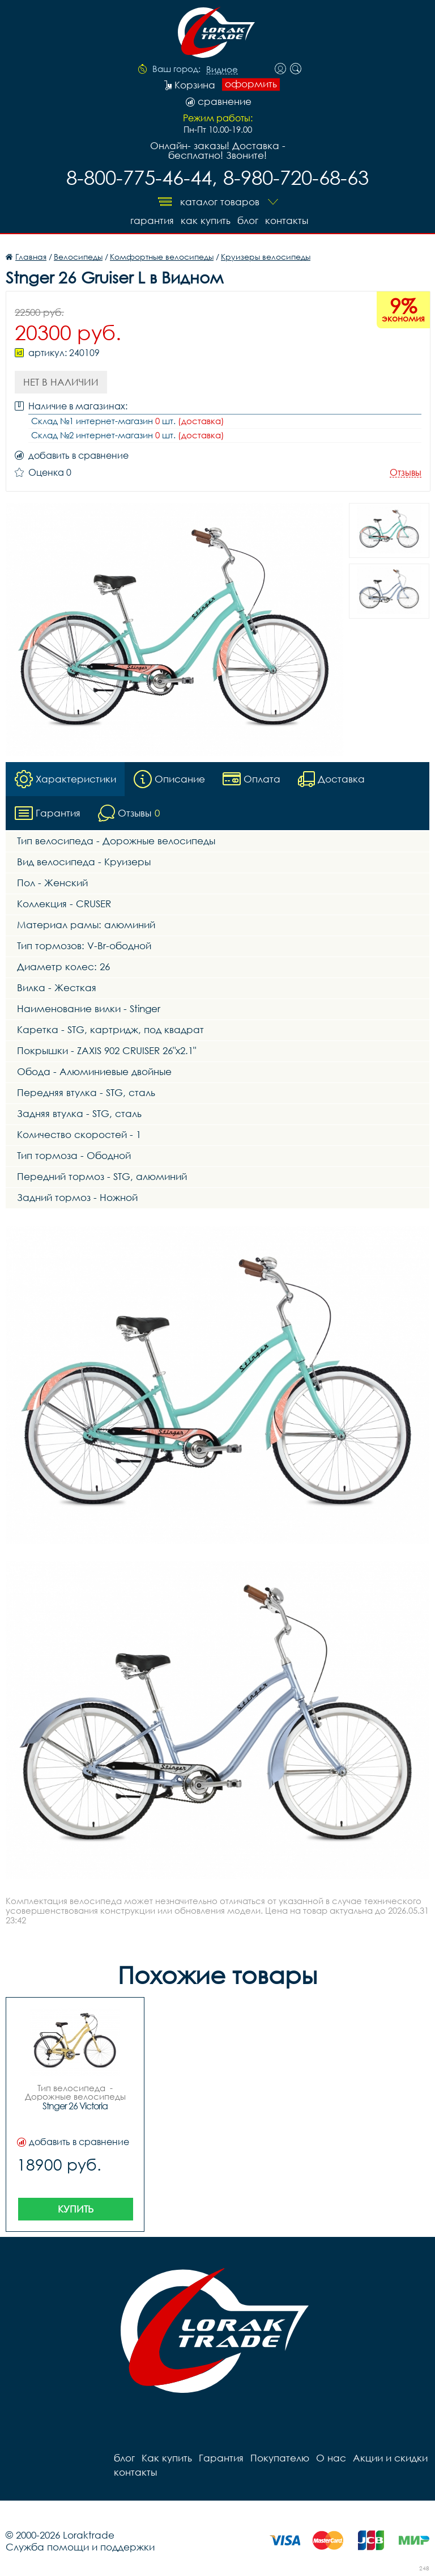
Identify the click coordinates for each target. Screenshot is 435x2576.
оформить (251, 84)
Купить (75, 2208)
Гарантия (152, 220)
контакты (286, 220)
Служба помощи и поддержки (80, 2546)
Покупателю (279, 2457)
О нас (331, 2457)
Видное (222, 69)
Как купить (206, 220)
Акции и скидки (390, 2457)
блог (247, 220)
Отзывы (405, 472)
